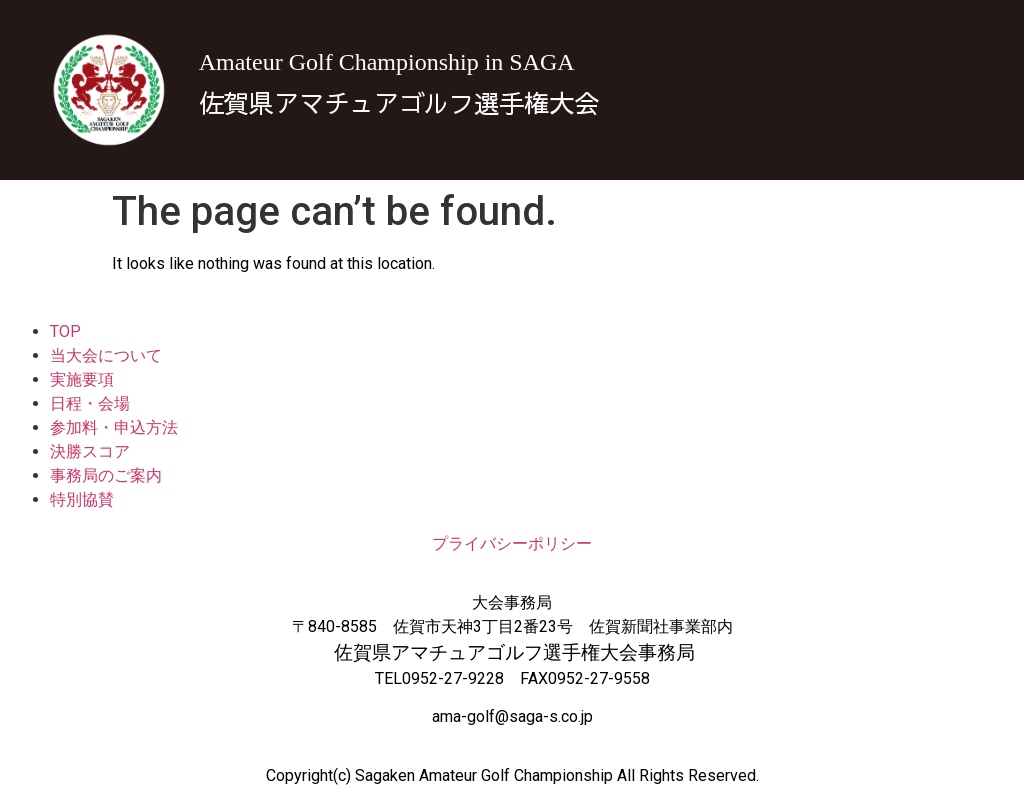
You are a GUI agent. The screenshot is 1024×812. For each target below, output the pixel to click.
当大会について (106, 355)
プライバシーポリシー (512, 543)
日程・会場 (90, 403)
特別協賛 (82, 499)
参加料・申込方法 (114, 427)
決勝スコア (90, 451)
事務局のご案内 (106, 475)
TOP (65, 331)
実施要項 (82, 379)
